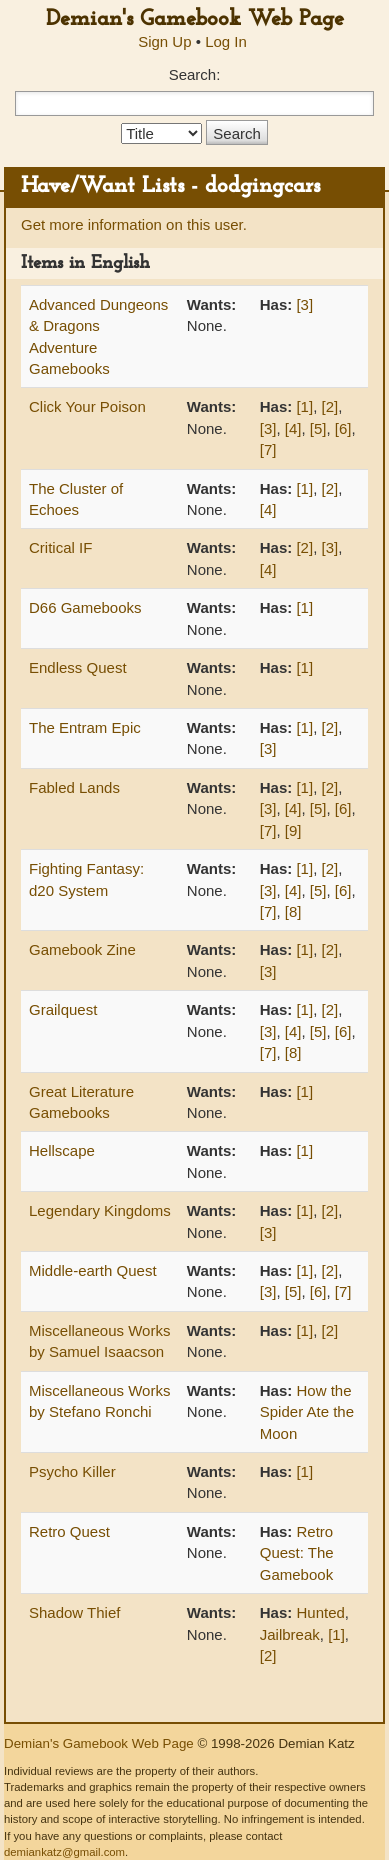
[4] (293, 428)
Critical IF (60, 547)
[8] (293, 911)
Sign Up (164, 41)
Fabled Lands (74, 787)
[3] (304, 304)
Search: (195, 74)
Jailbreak (290, 1634)
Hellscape (62, 1150)
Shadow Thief (74, 1612)
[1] (304, 406)
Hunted (320, 1612)
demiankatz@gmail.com (64, 1852)
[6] (343, 428)
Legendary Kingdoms (100, 1210)
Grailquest (63, 1009)
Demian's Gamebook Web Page (195, 19)
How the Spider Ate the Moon (307, 1412)
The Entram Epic (85, 727)
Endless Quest (78, 667)
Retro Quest (69, 1531)
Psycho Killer (72, 1471)
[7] (268, 449)
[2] (329, 406)
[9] (293, 830)
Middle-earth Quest (93, 1270)
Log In (226, 41)
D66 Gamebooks (85, 607)
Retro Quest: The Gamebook (297, 1553)
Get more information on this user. (134, 224)
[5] (318, 428)
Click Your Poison (87, 406)
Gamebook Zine (82, 949)
